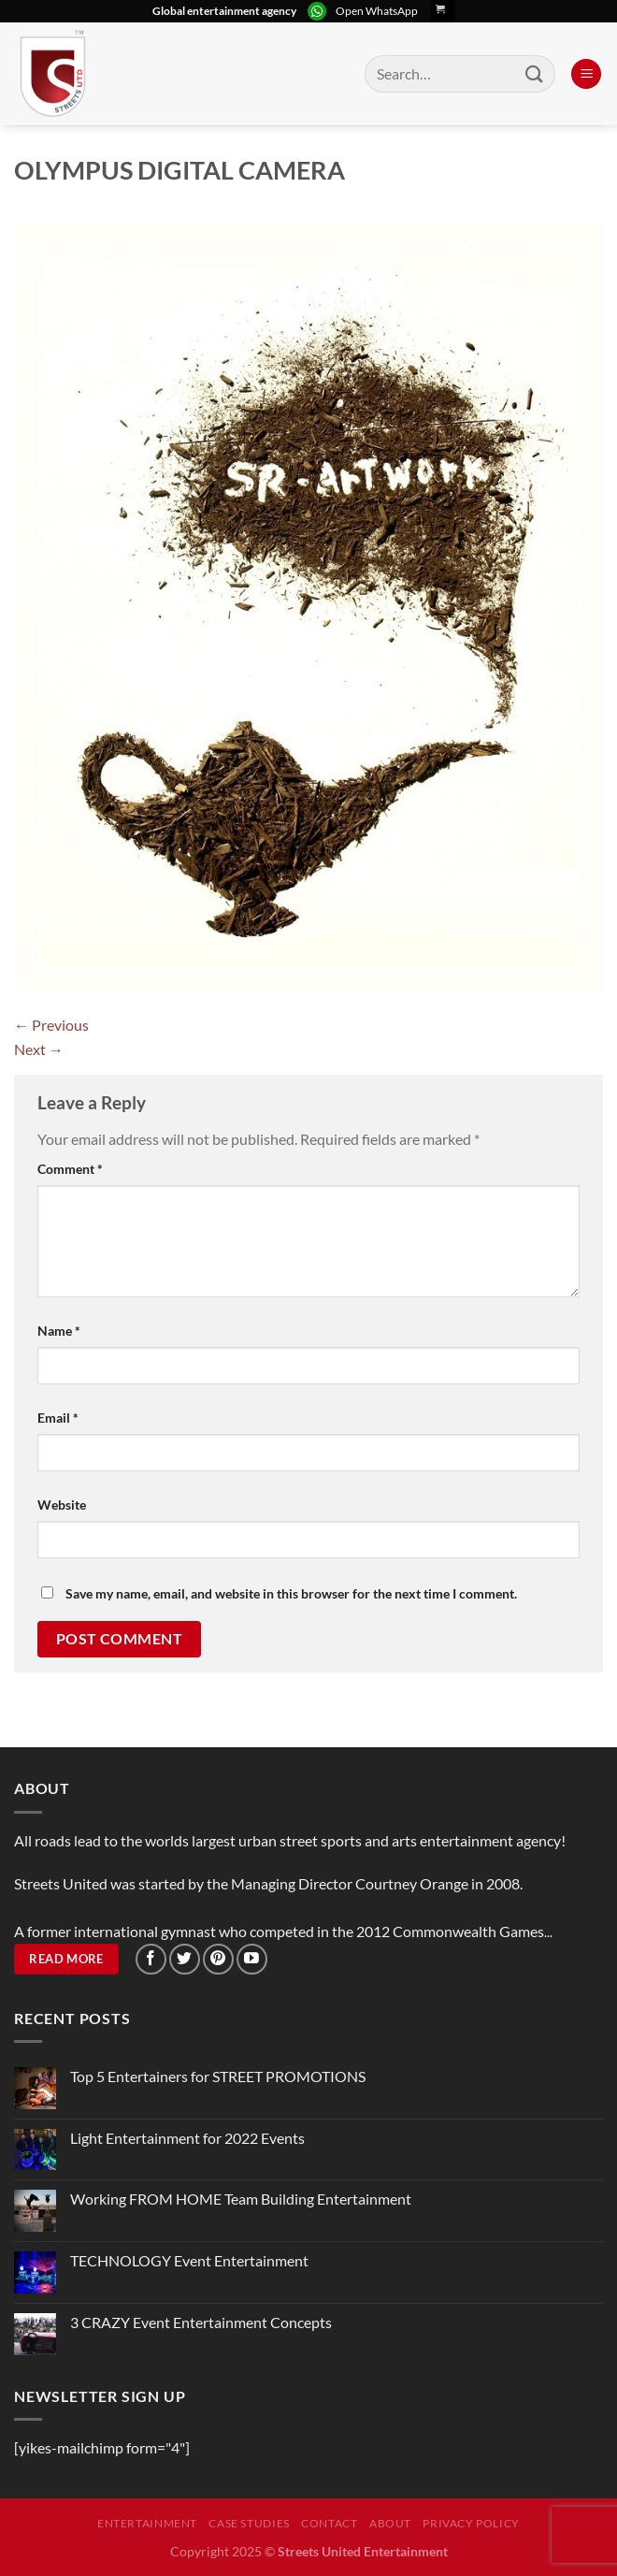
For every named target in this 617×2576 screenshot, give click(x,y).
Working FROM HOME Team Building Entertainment (240, 2198)
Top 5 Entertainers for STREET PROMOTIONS (218, 2076)
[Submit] (534, 73)
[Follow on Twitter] (184, 1959)
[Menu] (586, 74)
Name (58, 1331)
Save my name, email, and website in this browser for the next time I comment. (291, 1593)
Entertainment (147, 2523)
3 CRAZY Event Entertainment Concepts (201, 2322)
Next (39, 1049)
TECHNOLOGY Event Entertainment (190, 2260)
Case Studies (248, 2523)
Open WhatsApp (377, 11)
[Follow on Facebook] (151, 1959)
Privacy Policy (471, 2523)
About (390, 2523)
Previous (51, 1025)
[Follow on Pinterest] (218, 1959)
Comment (70, 1169)
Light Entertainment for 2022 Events (187, 2138)
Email (58, 1417)
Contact (329, 2523)
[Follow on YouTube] (252, 1959)
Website (61, 1504)
